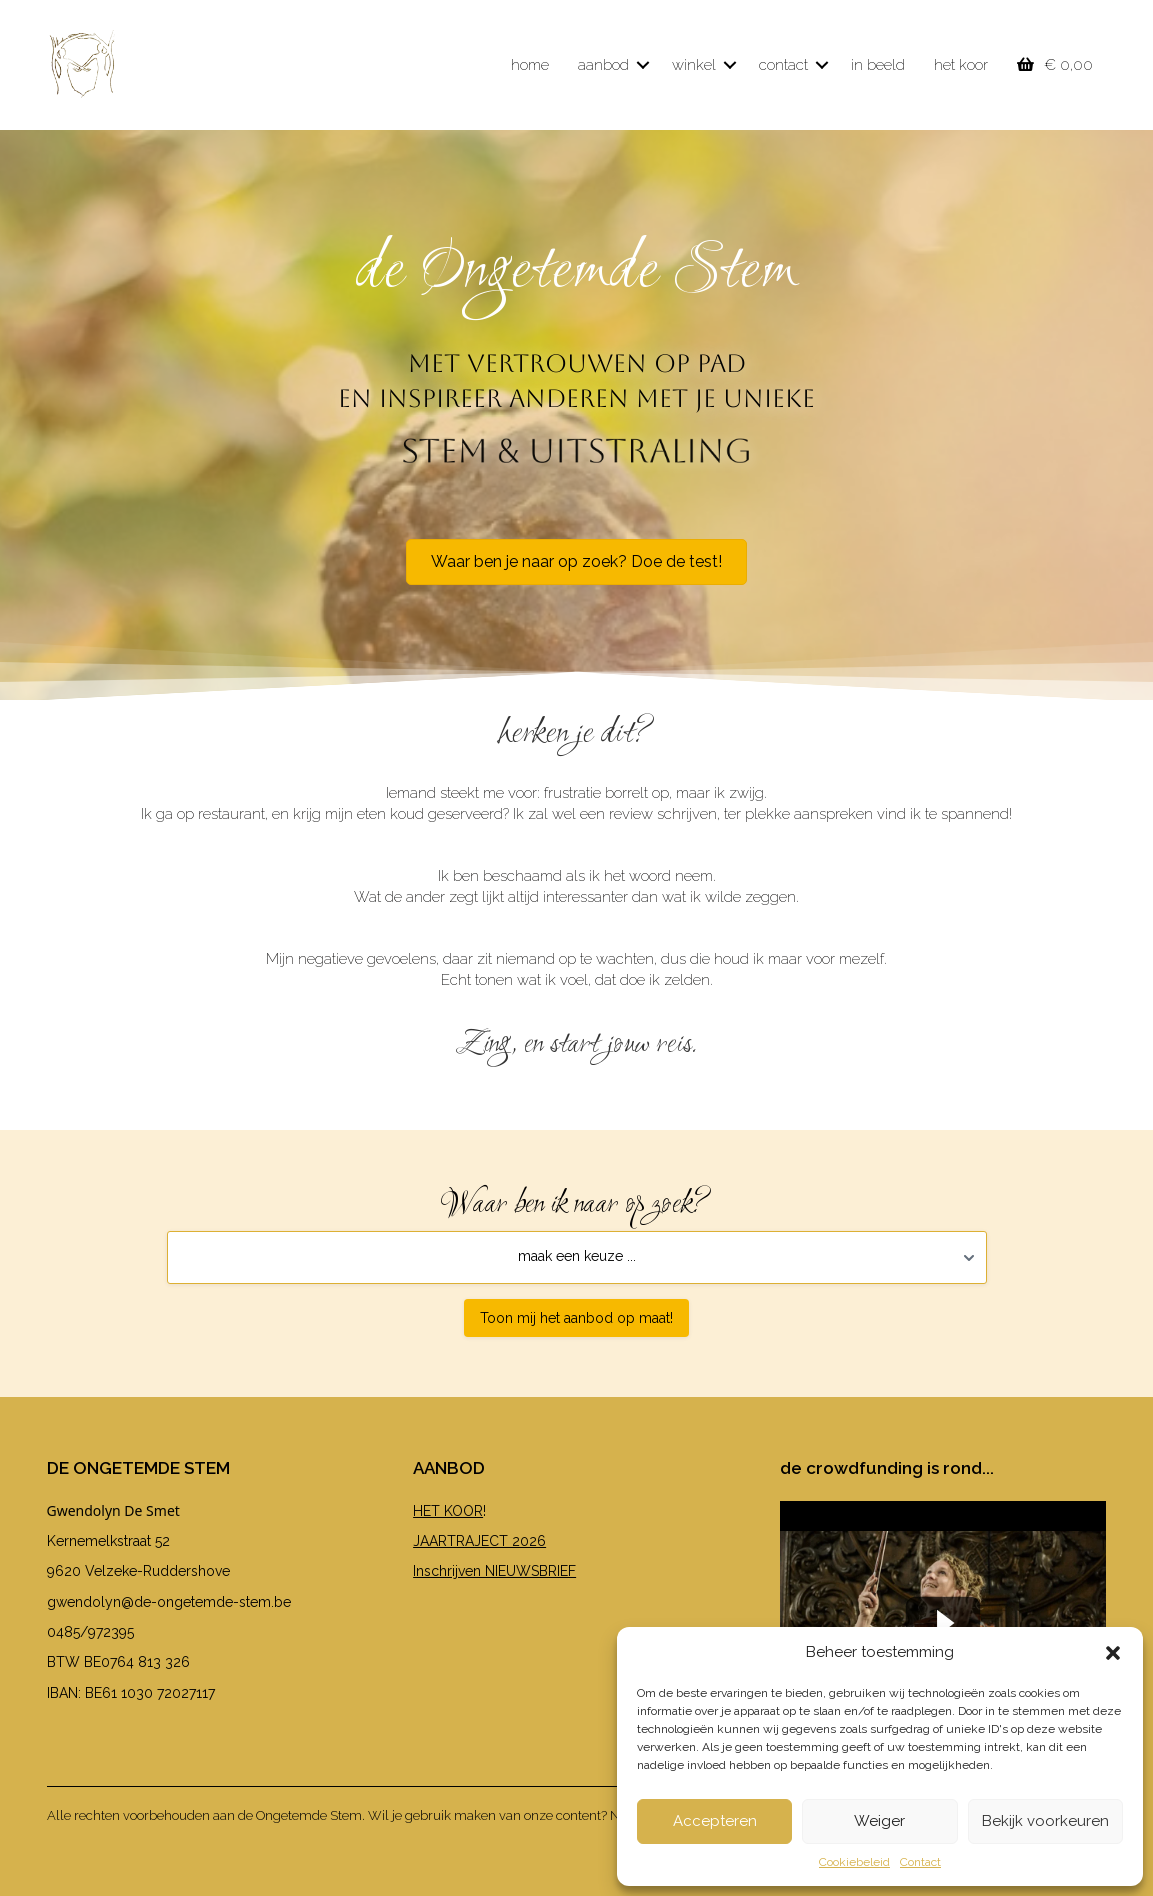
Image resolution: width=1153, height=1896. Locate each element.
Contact (920, 1862)
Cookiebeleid (854, 1862)
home (530, 65)
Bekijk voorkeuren (1045, 1821)
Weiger (879, 1821)
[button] (1113, 1653)
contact (783, 65)
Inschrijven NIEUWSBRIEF (494, 1571)
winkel (694, 65)
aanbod (603, 65)
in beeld (878, 65)
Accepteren (715, 1821)
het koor (961, 65)
